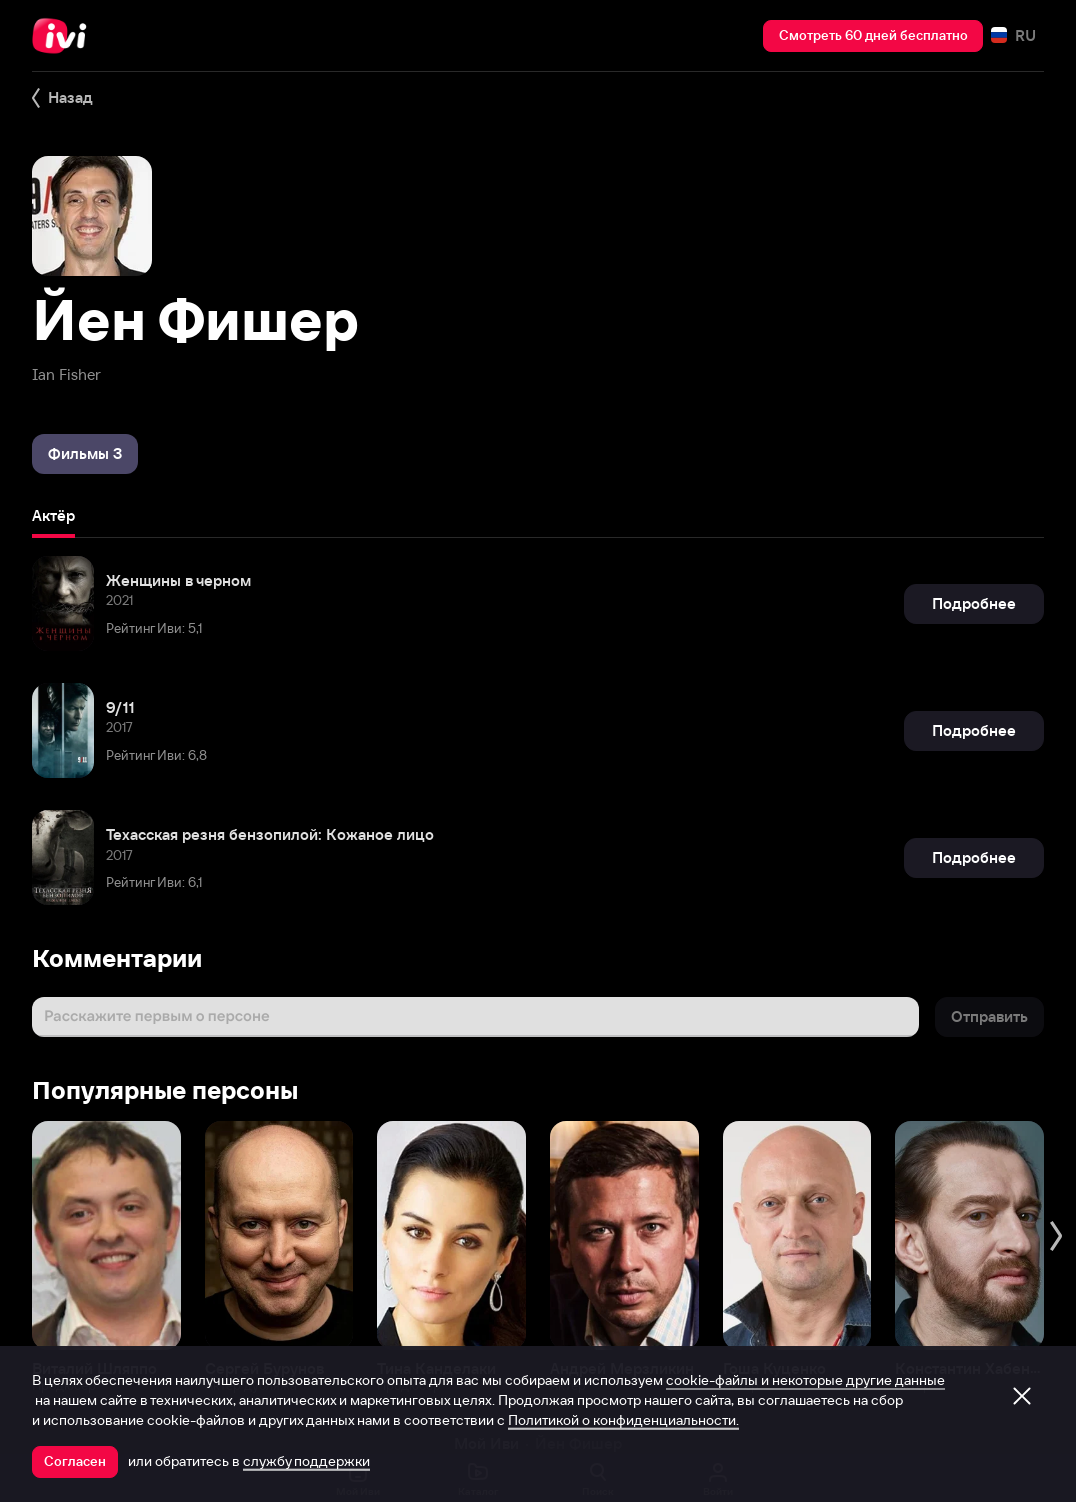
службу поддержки (306, 1461)
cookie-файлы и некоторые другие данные (805, 1380)
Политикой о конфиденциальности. (623, 1420)
